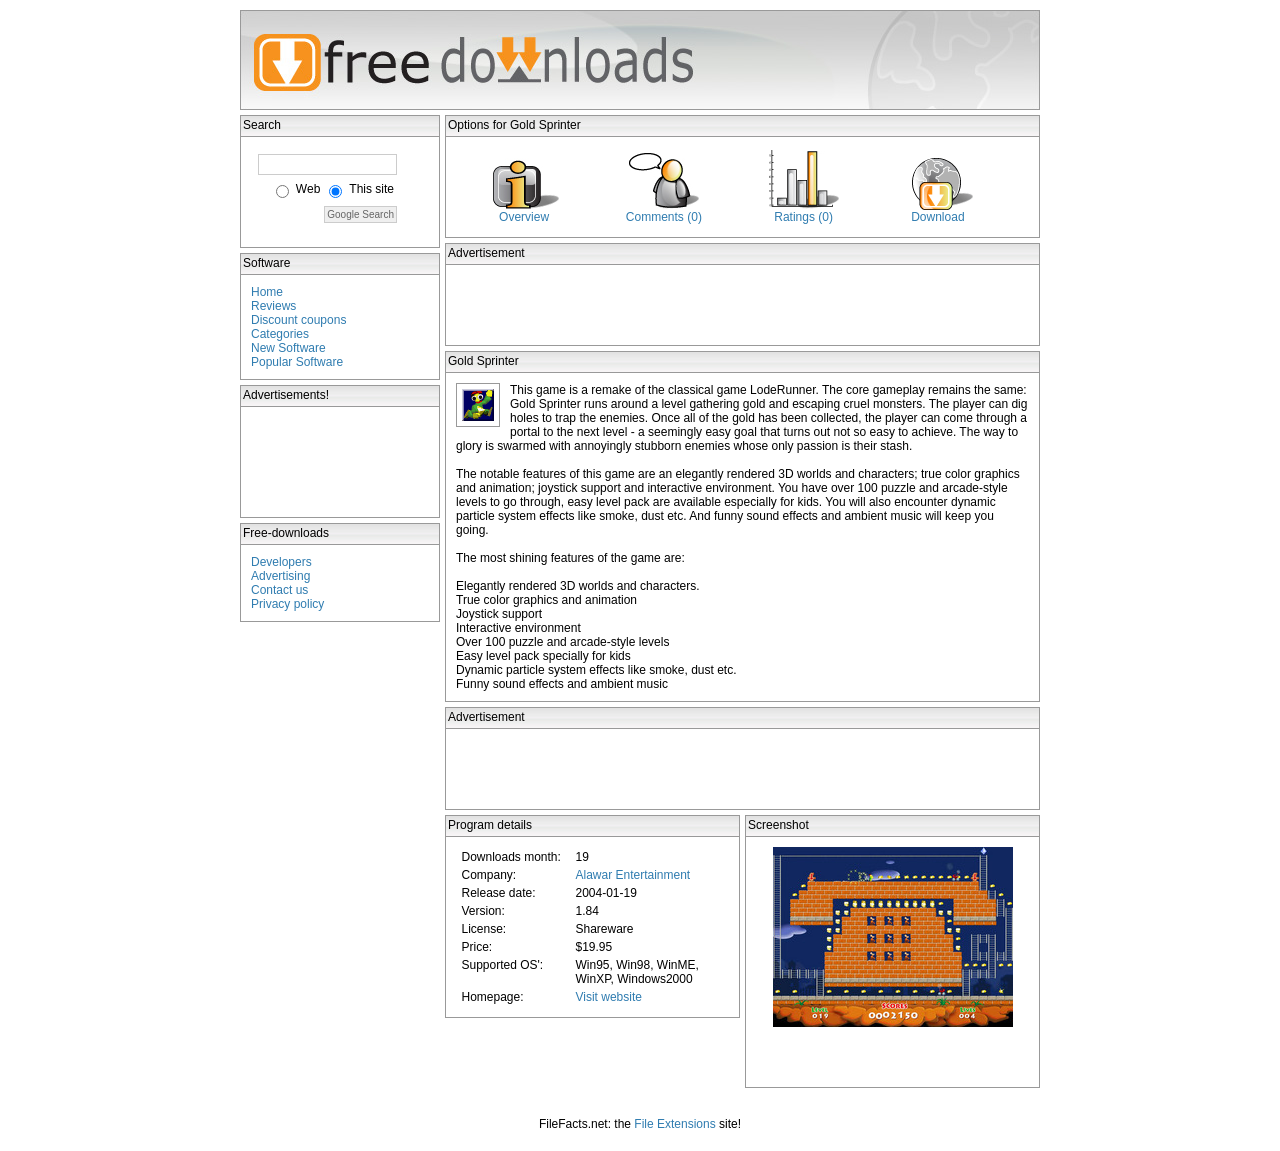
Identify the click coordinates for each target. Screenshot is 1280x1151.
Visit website (608, 997)
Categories (280, 334)
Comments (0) (664, 217)
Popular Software (297, 362)
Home (267, 292)
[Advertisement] (341, 462)
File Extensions (674, 1124)
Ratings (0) (803, 217)
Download (937, 217)
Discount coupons (298, 320)
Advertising (280, 576)
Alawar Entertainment (632, 875)
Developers (281, 562)
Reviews (273, 306)
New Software (288, 348)
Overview (524, 217)
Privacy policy (287, 604)
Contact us (279, 590)
